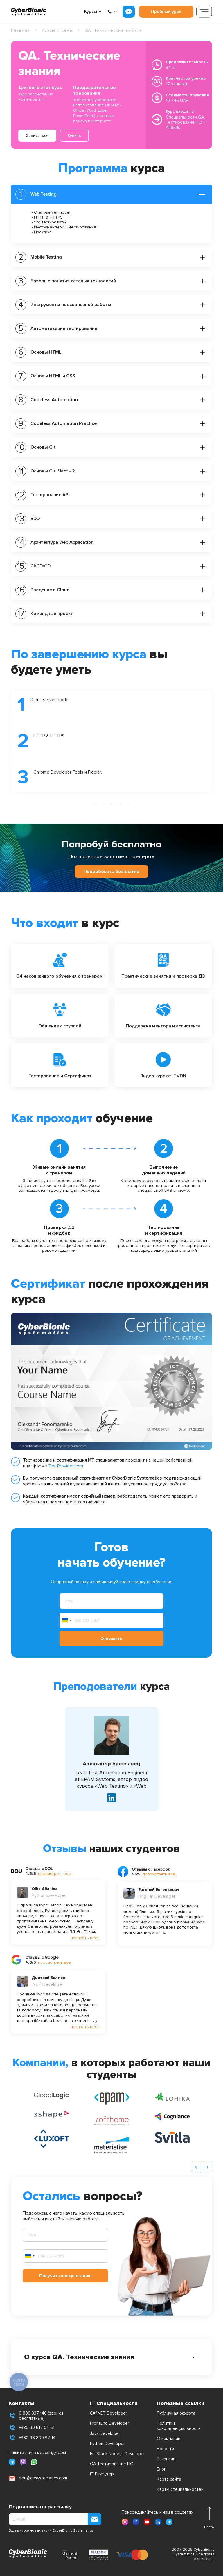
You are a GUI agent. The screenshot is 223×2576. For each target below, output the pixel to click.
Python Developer (107, 2443)
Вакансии (166, 2459)
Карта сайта (169, 2479)
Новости (165, 2448)
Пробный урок (166, 11)
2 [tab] (103, 803)
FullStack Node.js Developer (117, 2453)
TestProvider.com (65, 1466)
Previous (7, 741)
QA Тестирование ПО (112, 2463)
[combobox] (66, 1620)
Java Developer (105, 2433)
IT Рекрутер (102, 2474)
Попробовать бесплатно (111, 871)
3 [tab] (111, 803)
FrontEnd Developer (109, 2423)
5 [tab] (129, 803)
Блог (161, 2469)
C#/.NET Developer (108, 2413)
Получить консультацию (65, 2275)
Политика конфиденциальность (179, 2426)
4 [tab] (120, 803)
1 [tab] (94, 803)
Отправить (111, 1638)
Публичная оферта (176, 2413)
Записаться (37, 135)
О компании (168, 2438)
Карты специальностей (180, 2489)
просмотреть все (54, 1873)
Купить (74, 135)
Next (216, 741)
